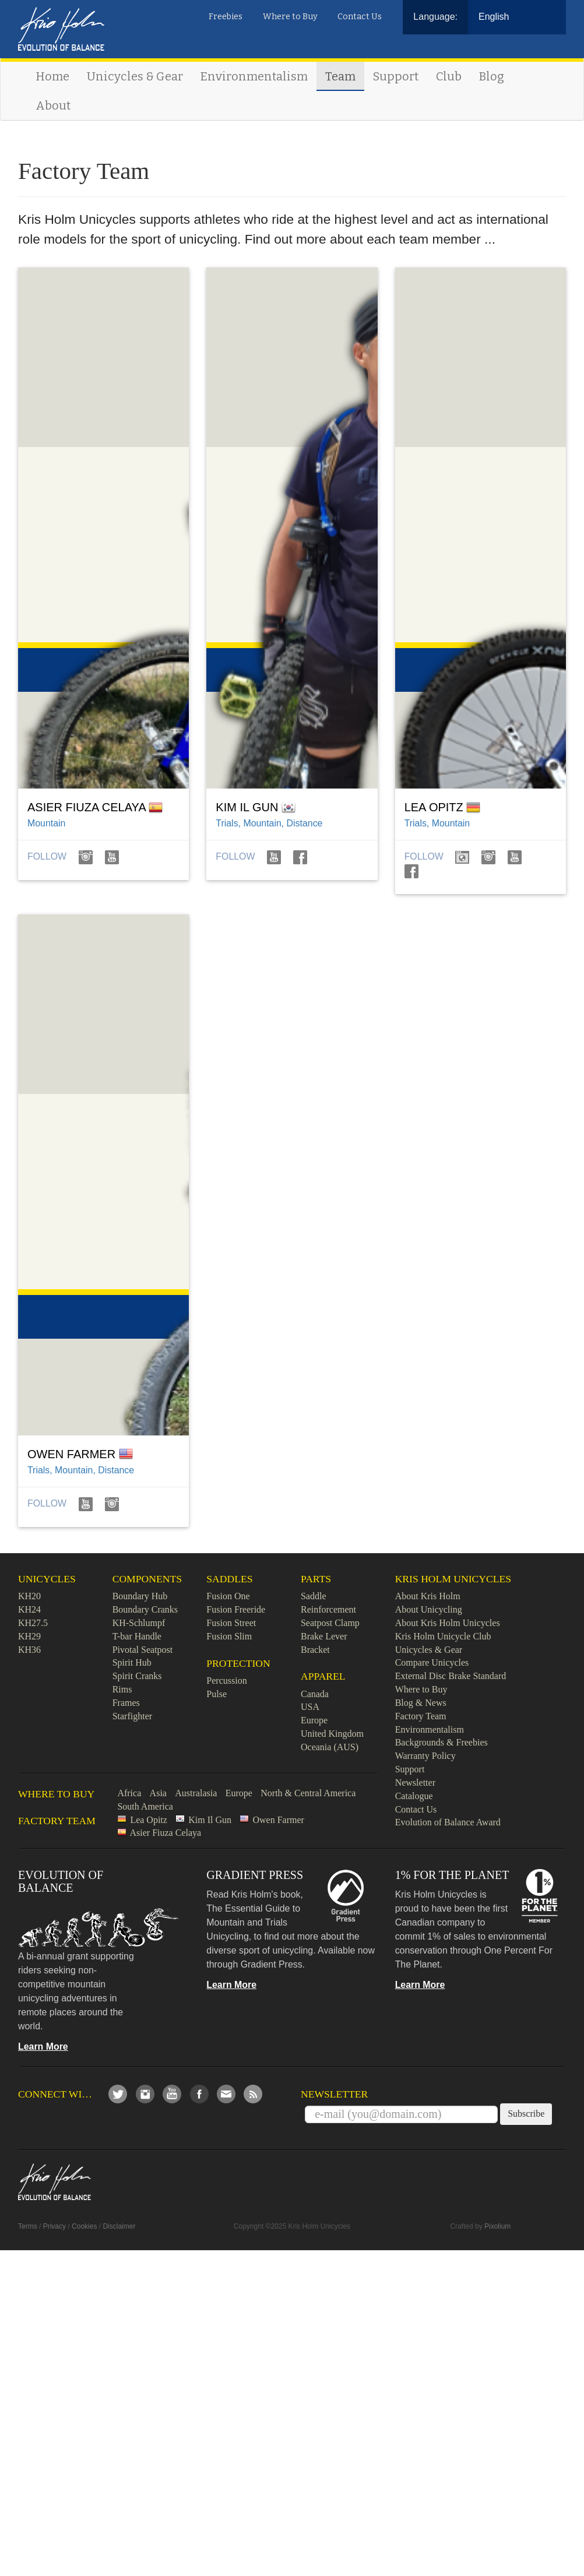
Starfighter (132, 1716)
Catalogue (414, 1796)
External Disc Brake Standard (450, 1676)
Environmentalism (254, 76)
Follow (48, 856)
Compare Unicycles (432, 1662)
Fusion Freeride (235, 1609)
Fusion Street (231, 1623)
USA (310, 1707)
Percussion (226, 1680)
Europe (314, 1720)
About (53, 105)
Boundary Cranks (145, 1609)
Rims (122, 1689)
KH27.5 (33, 1623)
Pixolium (497, 2226)
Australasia (196, 1793)
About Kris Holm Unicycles (447, 1623)
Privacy (54, 2226)
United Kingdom (332, 1734)
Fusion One (227, 1596)
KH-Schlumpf (139, 1623)
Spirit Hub (132, 1662)
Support (395, 76)
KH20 (29, 1596)
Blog (491, 76)
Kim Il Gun (209, 1820)
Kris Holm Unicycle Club (443, 1636)
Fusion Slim (229, 1636)
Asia (158, 1793)
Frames (126, 1703)
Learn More (43, 2046)
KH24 (29, 1609)
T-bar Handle (136, 1636)
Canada (315, 1694)
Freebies (225, 17)
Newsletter (415, 1782)
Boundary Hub (140, 1596)
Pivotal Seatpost (142, 1650)
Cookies (84, 2226)
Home (52, 76)
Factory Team (420, 1716)
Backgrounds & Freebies (441, 1742)
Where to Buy (290, 17)
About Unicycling (428, 1609)
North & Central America (308, 1793)
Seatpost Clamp (330, 1623)
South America (145, 1806)
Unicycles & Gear (135, 76)
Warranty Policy (425, 1756)
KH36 (29, 1650)
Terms (27, 2226)
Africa (129, 1793)
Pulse (216, 1694)
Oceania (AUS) (329, 1747)
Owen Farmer (278, 1820)
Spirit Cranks (137, 1676)
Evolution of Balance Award (448, 1822)
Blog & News (420, 1703)
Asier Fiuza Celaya (166, 1833)
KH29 (29, 1636)
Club (449, 76)
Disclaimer (119, 2226)
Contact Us (359, 17)
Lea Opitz (148, 1820)
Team (340, 76)
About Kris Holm (427, 1596)
